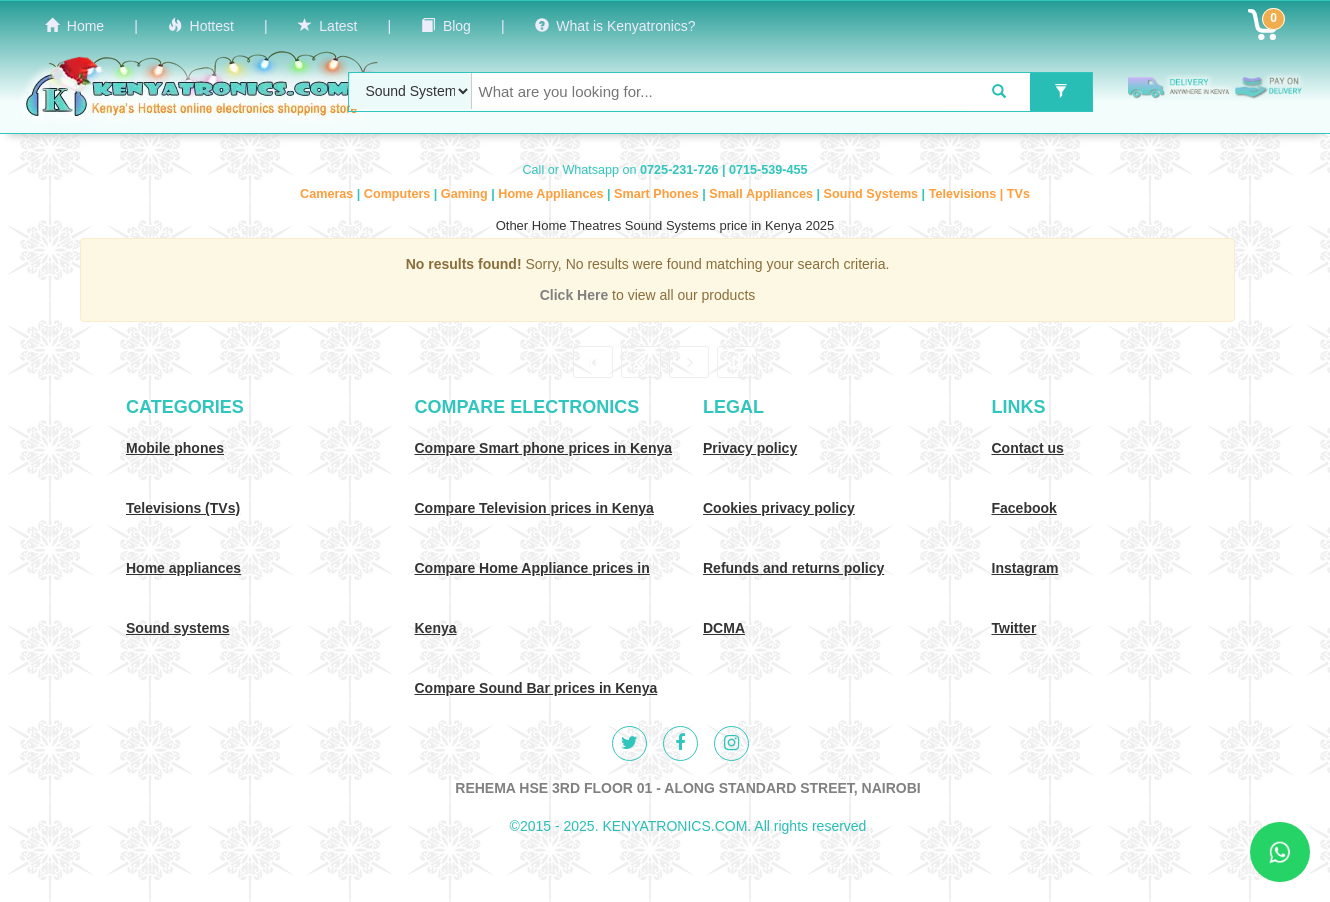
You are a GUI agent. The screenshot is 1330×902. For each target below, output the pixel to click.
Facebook (1024, 508)
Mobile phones (175, 448)
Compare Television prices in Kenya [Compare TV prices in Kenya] (534, 508)
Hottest (201, 26)
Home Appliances (552, 194)
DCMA (724, 628)
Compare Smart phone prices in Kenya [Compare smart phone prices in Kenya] (544, 448)
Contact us (1028, 448)
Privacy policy (750, 448)
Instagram (1025, 568)
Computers (399, 194)
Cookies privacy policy (779, 508)
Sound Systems (873, 194)
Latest (328, 26)
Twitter (1014, 628)
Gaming (466, 194)
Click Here (576, 295)
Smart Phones (658, 194)
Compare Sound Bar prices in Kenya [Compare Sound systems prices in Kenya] (536, 688)
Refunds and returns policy (793, 568)
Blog (446, 26)
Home (74, 26)
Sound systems (177, 628)
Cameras (328, 194)
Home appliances (183, 568)
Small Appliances (762, 194)
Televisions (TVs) (183, 508)
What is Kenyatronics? (615, 26)
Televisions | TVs (979, 194)
